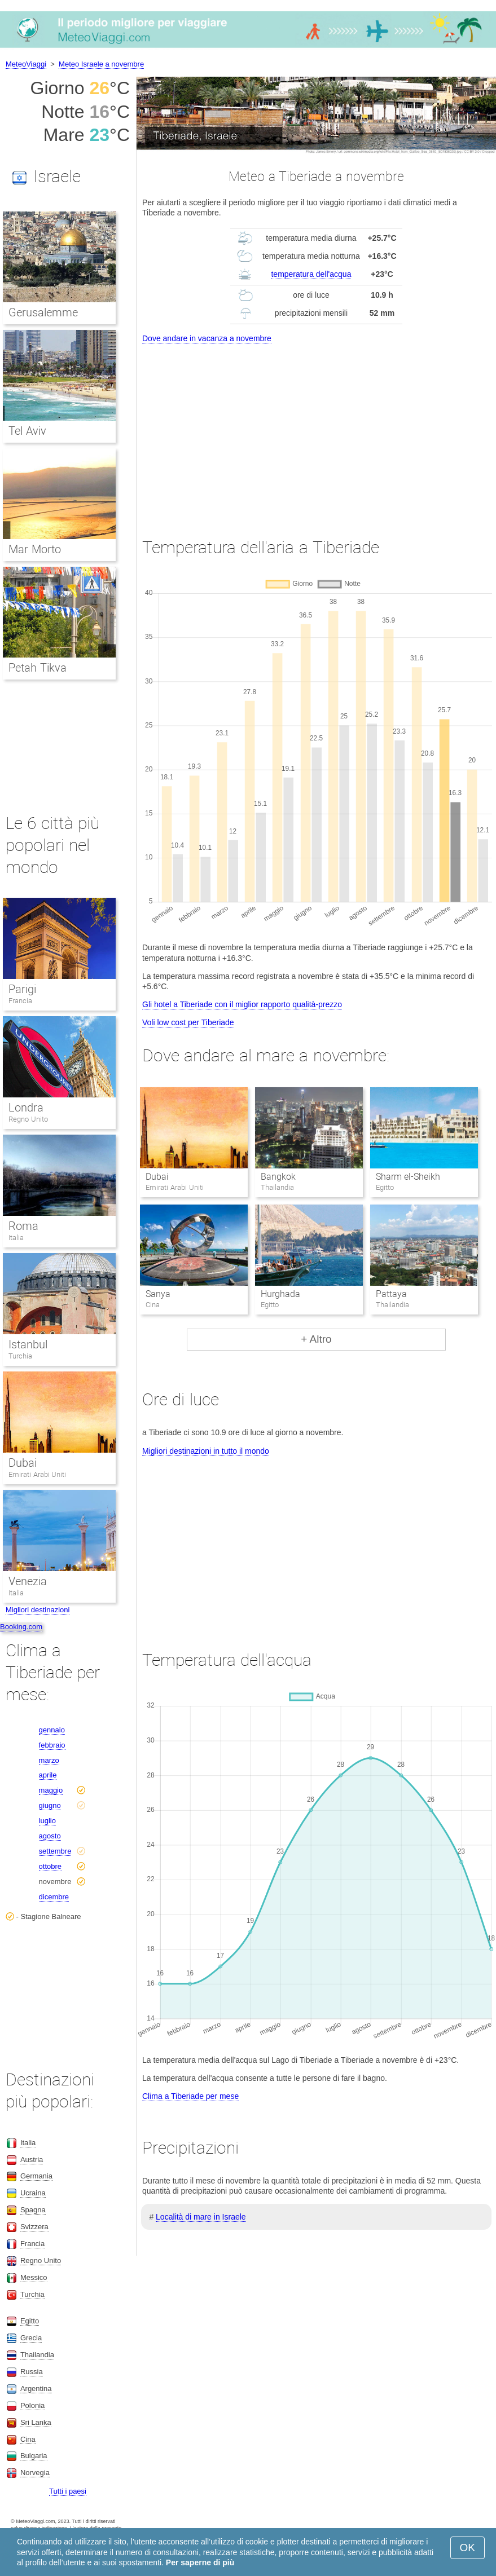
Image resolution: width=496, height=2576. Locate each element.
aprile (48, 1775)
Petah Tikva (37, 667)
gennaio (52, 1730)
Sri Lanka (35, 2422)
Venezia (27, 1581)
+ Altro (316, 1339)
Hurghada (280, 1294)
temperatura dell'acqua (311, 274)
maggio (51, 1790)
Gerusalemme (43, 312)
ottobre (50, 1866)
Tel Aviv (27, 431)
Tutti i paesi (67, 2491)
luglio (47, 1820)
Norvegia (35, 2472)
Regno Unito (28, 1119)
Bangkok (278, 1176)
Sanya (158, 1294)
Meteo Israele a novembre (101, 64)
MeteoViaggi (26, 64)
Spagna (33, 2210)
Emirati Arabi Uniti (37, 1474)
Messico (33, 2277)
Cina (28, 2439)
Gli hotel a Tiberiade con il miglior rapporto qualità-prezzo (242, 1004)
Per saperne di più (200, 2562)
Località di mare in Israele (201, 2216)
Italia (16, 1237)
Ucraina (33, 2193)
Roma (23, 1226)
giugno (50, 1805)
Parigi (22, 989)
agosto (50, 1836)
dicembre (54, 1897)
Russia (31, 2371)
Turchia (20, 1356)
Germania (36, 2176)
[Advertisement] (316, 430)
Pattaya (391, 1294)
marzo (49, 1760)
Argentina (36, 2388)
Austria (31, 2159)
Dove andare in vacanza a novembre (206, 338)
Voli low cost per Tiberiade (188, 1022)
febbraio (52, 1745)
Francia (20, 1000)
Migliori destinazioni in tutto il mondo (205, 1450)
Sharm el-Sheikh (408, 1176)
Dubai (157, 1176)
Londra (25, 1107)
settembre (55, 1851)
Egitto (29, 2321)
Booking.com (21, 1626)
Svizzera (34, 2226)
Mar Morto (34, 549)
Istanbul (27, 1344)
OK (467, 2547)
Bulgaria (33, 2455)
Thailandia (37, 2354)
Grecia (31, 2338)
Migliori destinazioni (37, 1609)
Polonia (32, 2405)
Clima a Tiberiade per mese (190, 2096)
